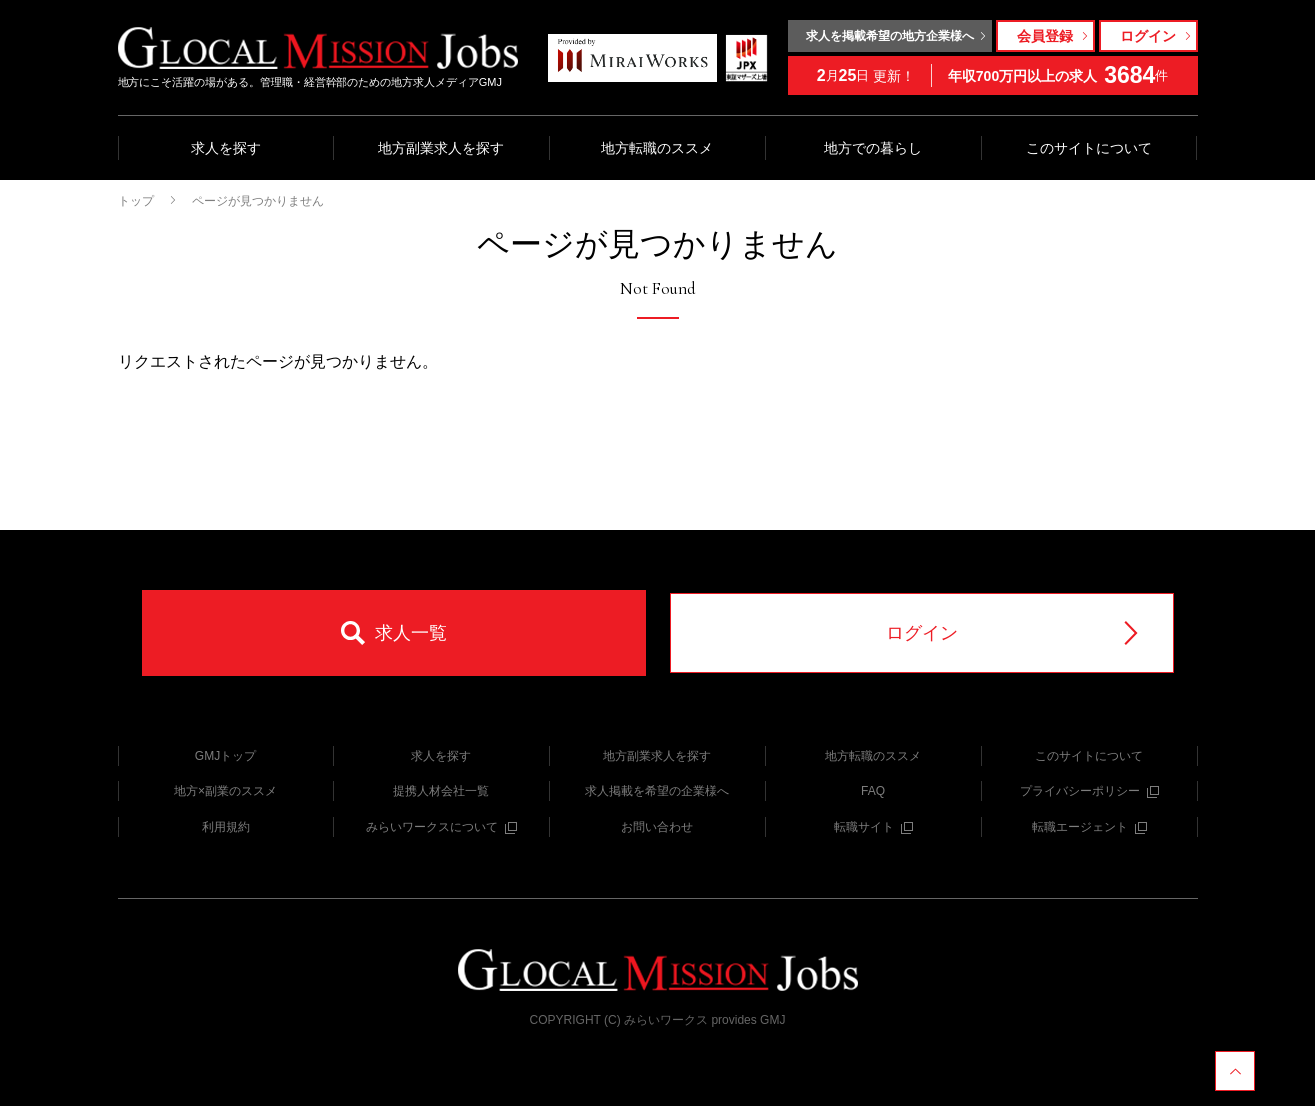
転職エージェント (1089, 827)
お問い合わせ (657, 827)
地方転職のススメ (657, 148)
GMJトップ (225, 756)
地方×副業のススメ (225, 791)
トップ (136, 201)
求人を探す (226, 148)
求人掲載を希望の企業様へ (657, 791)
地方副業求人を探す (441, 148)
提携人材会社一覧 (441, 791)
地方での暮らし (873, 148)
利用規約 (226, 827)
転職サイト (873, 827)
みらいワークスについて (441, 827)
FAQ (873, 791)
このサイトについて (1089, 148)
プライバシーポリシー (1089, 791)
